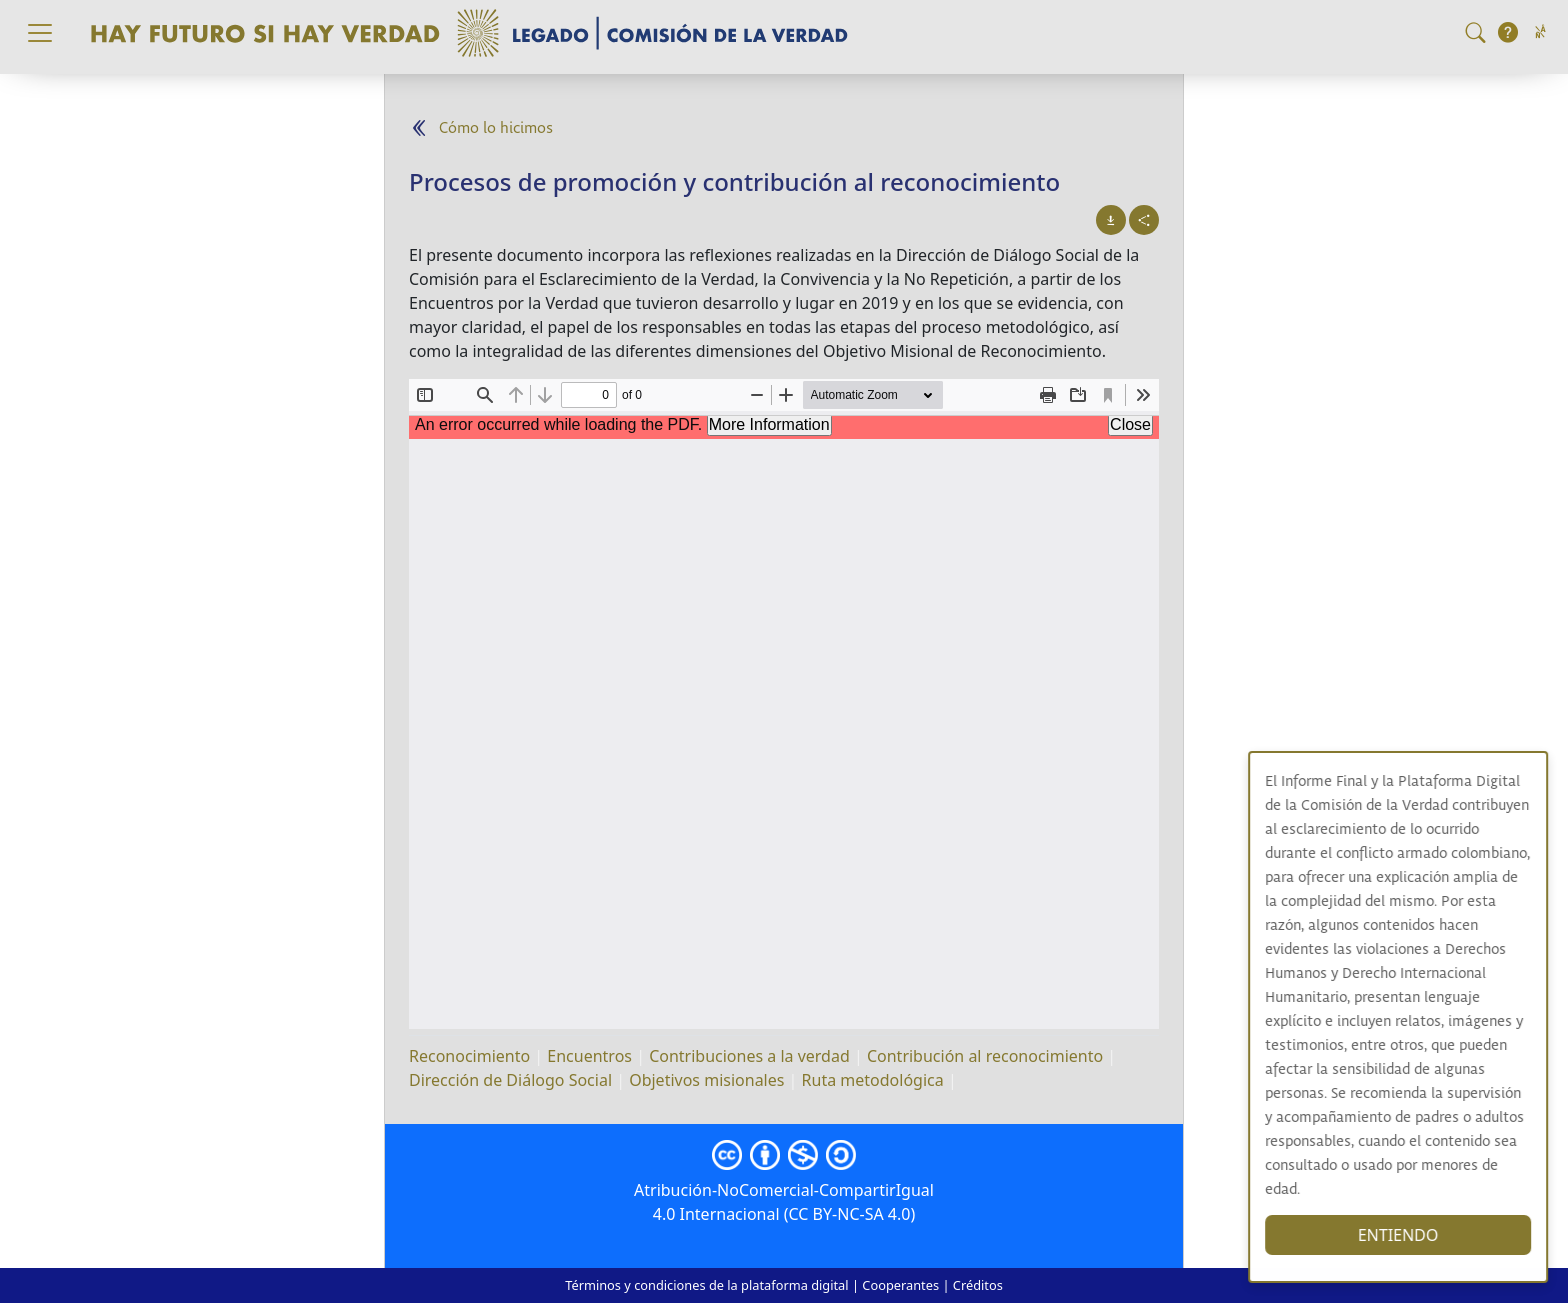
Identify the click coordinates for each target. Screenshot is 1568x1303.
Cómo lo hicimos (496, 128)
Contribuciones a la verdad (749, 1056)
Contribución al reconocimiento (985, 1056)
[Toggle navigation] (40, 33)
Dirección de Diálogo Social (510, 1080)
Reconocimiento (469, 1056)
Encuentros (589, 1056)
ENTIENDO (1407, 1235)
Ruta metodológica (873, 1080)
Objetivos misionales (706, 1080)
